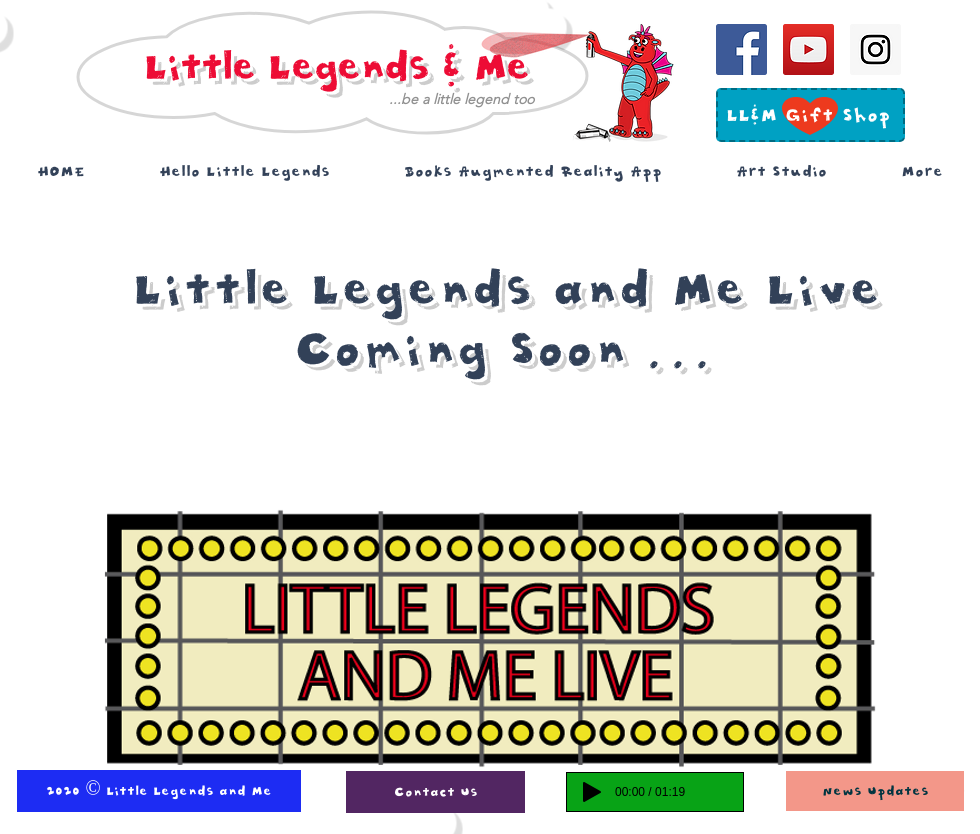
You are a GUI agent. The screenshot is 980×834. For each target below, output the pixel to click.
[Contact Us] (435, 792)
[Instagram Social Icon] (875, 49)
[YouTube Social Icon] (808, 49)
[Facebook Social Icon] (741, 49)
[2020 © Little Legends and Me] (159, 791)
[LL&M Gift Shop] (808, 116)
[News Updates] (875, 791)
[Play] (592, 792)
